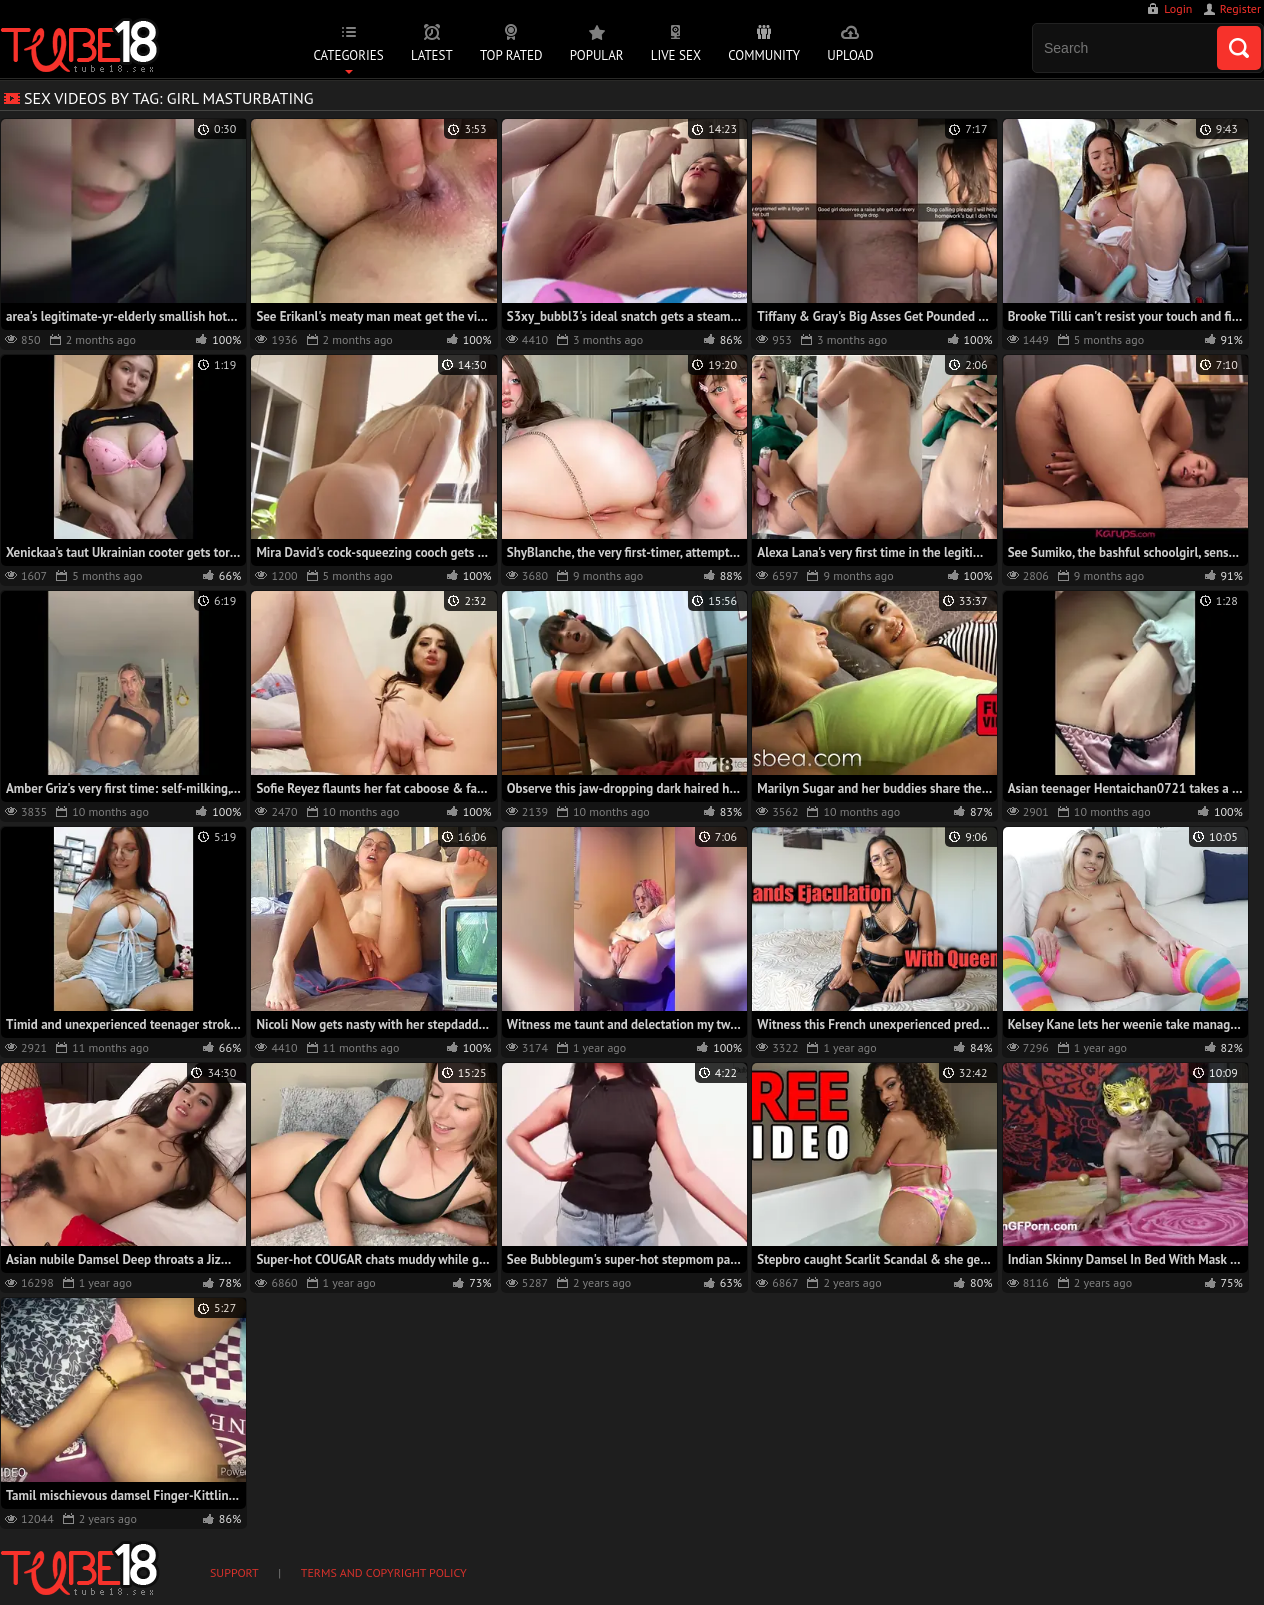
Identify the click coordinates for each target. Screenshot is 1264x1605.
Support (234, 1572)
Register (1240, 8)
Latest (432, 55)
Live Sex (676, 55)
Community (764, 55)
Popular (597, 55)
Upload (850, 55)
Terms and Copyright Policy (384, 1572)
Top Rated (511, 55)
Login (1178, 8)
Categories (348, 55)
